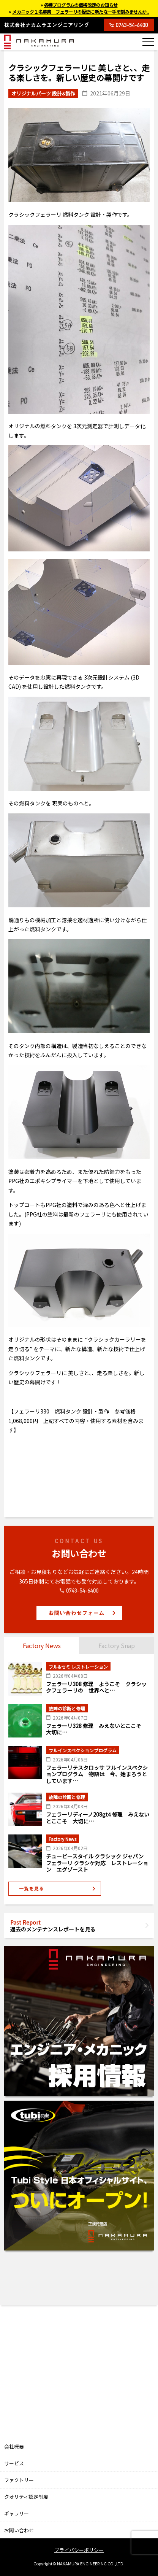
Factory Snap (116, 1645)
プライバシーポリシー (79, 2550)
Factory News (42, 1645)
